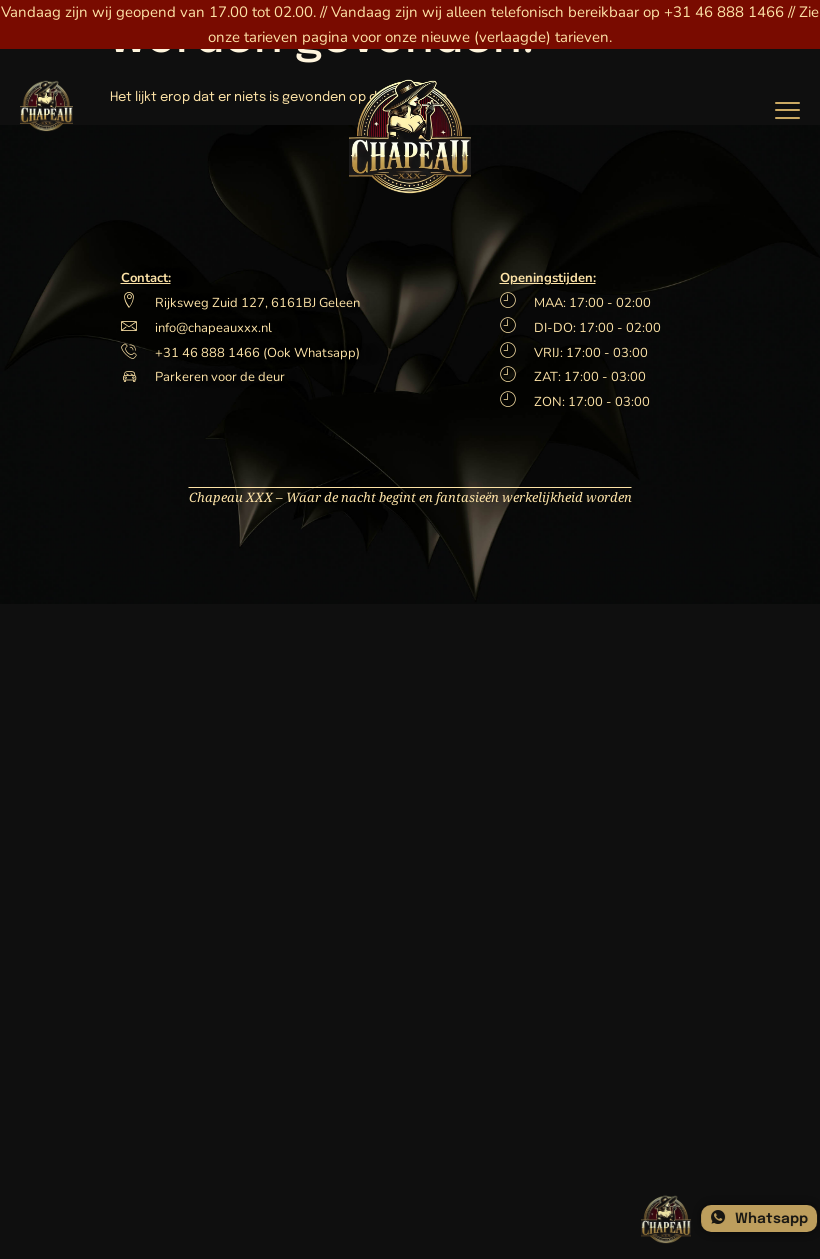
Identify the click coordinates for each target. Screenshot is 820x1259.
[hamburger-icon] (787, 108)
